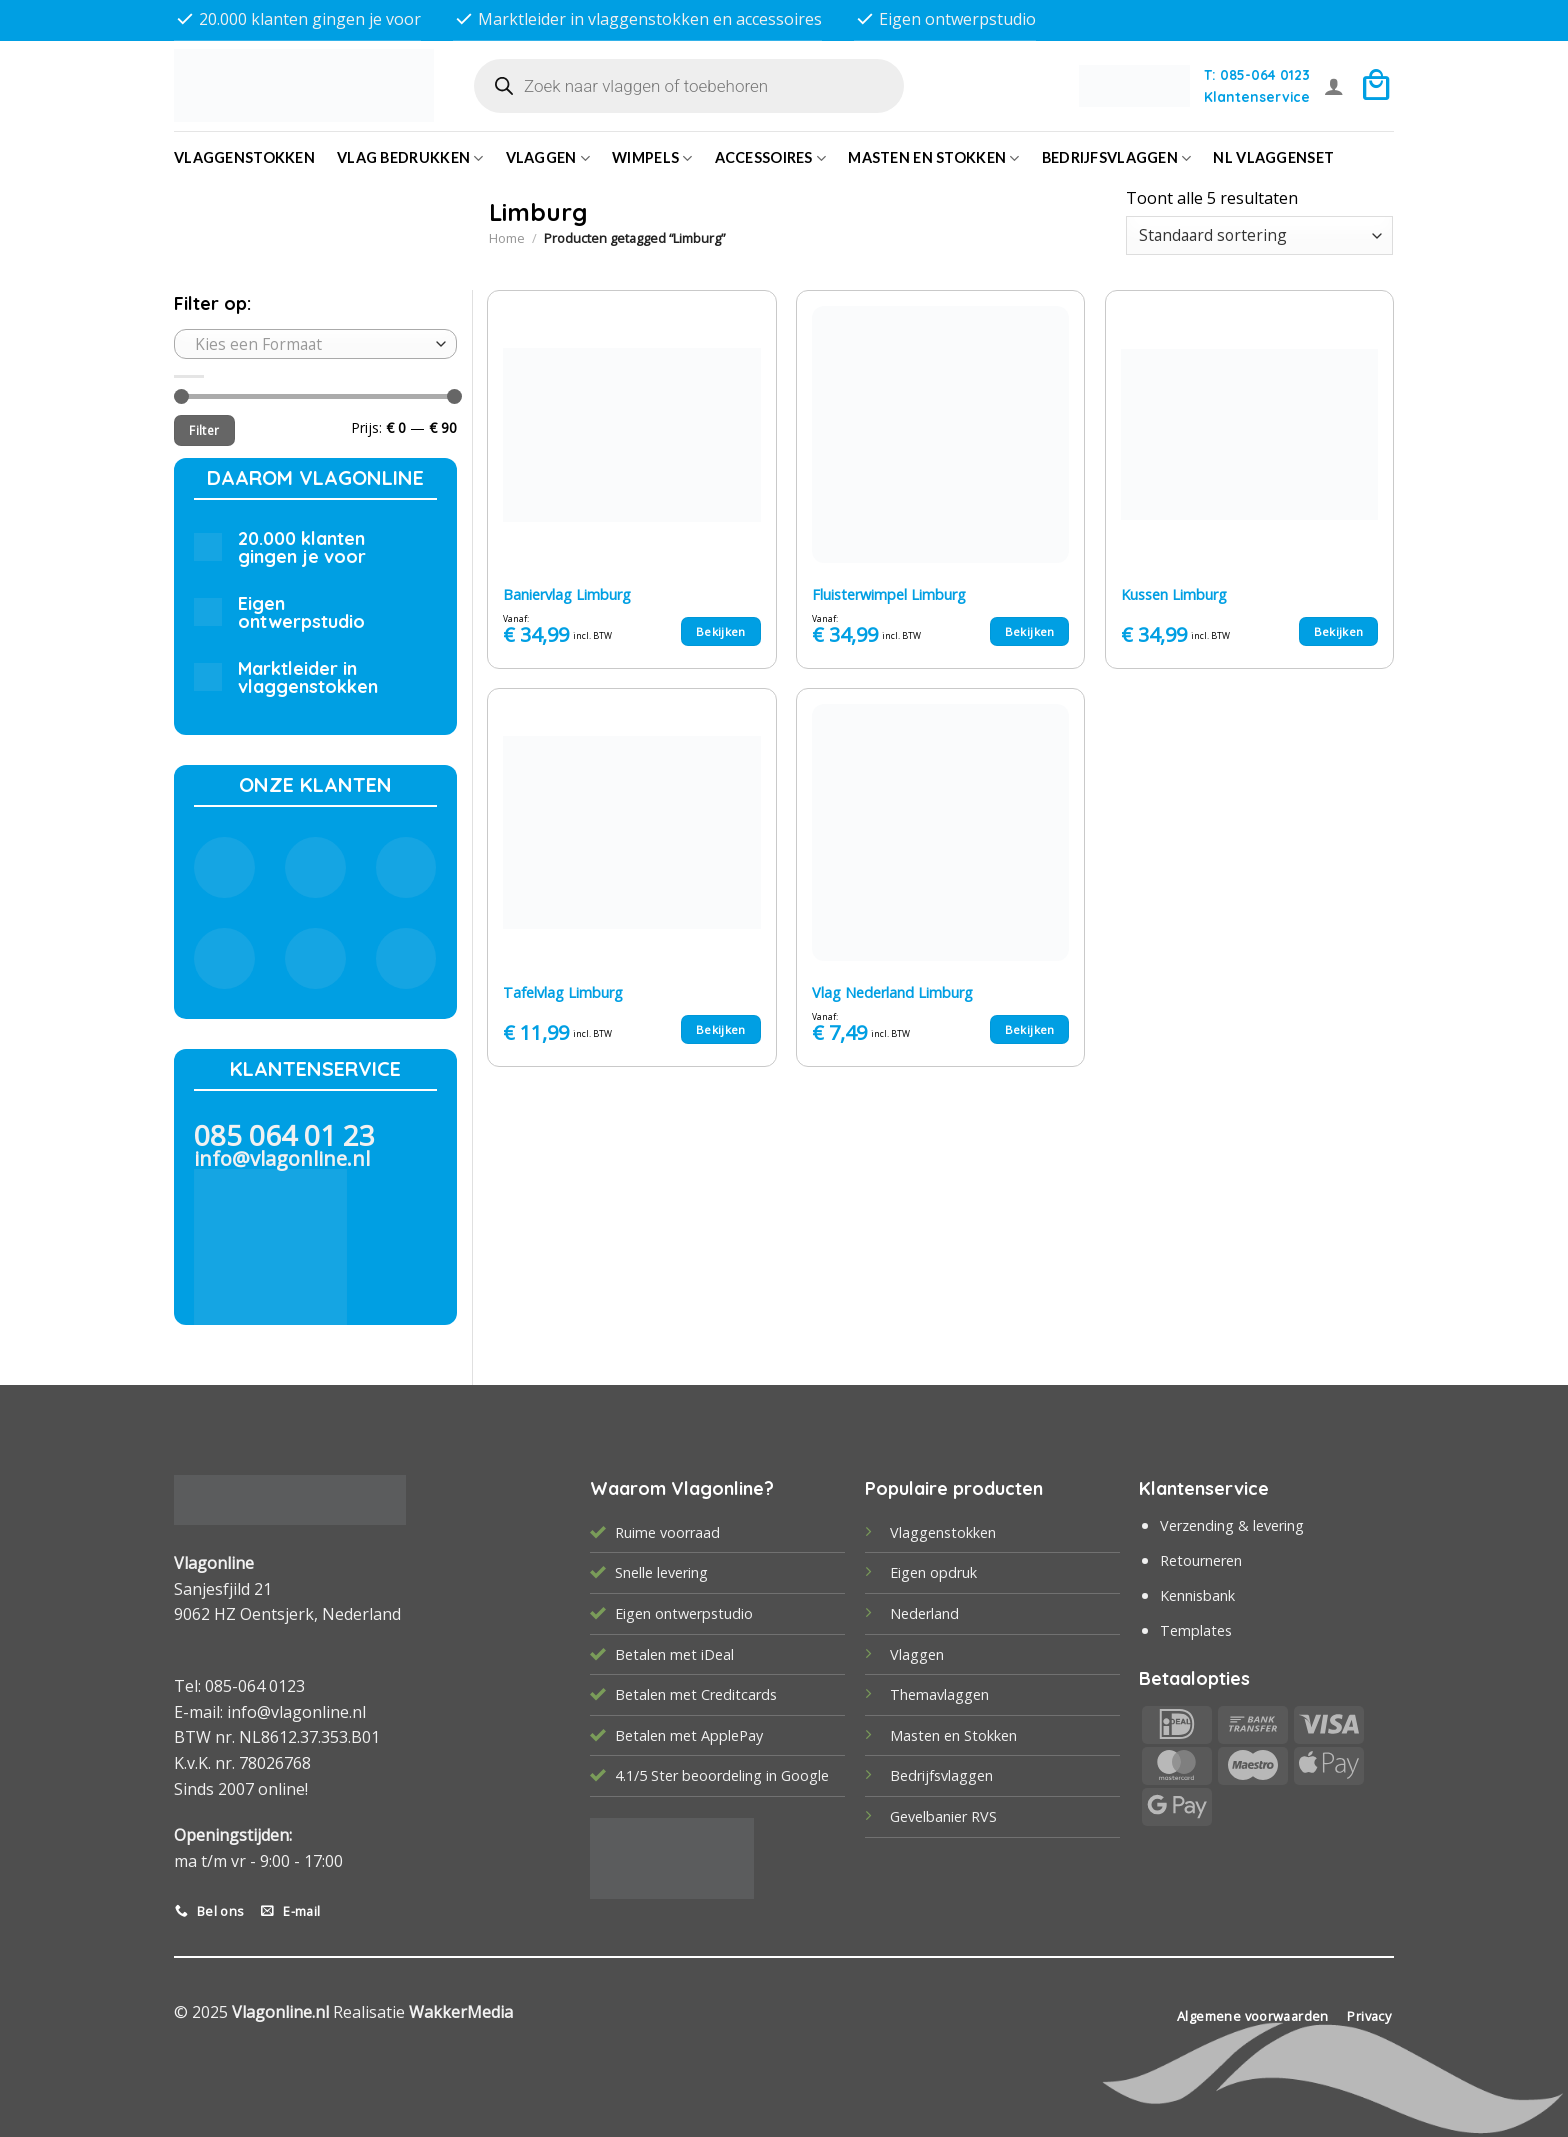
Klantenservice (1257, 96)
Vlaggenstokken (244, 157)
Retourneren (1201, 1560)
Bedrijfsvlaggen (941, 1775)
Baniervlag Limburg (567, 595)
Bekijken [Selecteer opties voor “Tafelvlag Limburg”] (721, 1029)
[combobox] (315, 344)
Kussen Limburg (1174, 595)
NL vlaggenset (1273, 157)
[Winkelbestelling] (1259, 235)
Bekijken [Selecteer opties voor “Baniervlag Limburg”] (721, 631)
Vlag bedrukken (410, 158)
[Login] (1334, 86)
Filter (204, 430)
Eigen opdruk (933, 1572)
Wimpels (652, 158)
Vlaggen (548, 158)
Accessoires (771, 158)
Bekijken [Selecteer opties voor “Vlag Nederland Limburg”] (1030, 1029)
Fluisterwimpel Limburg (889, 595)
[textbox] (310, 344)
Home (507, 238)
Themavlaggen (939, 1694)
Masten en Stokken (933, 158)
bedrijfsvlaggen (1117, 158)
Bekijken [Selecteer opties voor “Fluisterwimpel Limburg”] (1030, 631)
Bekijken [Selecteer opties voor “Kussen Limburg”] (1339, 631)
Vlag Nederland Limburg (892, 993)
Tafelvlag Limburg (563, 993)
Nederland (924, 1613)
